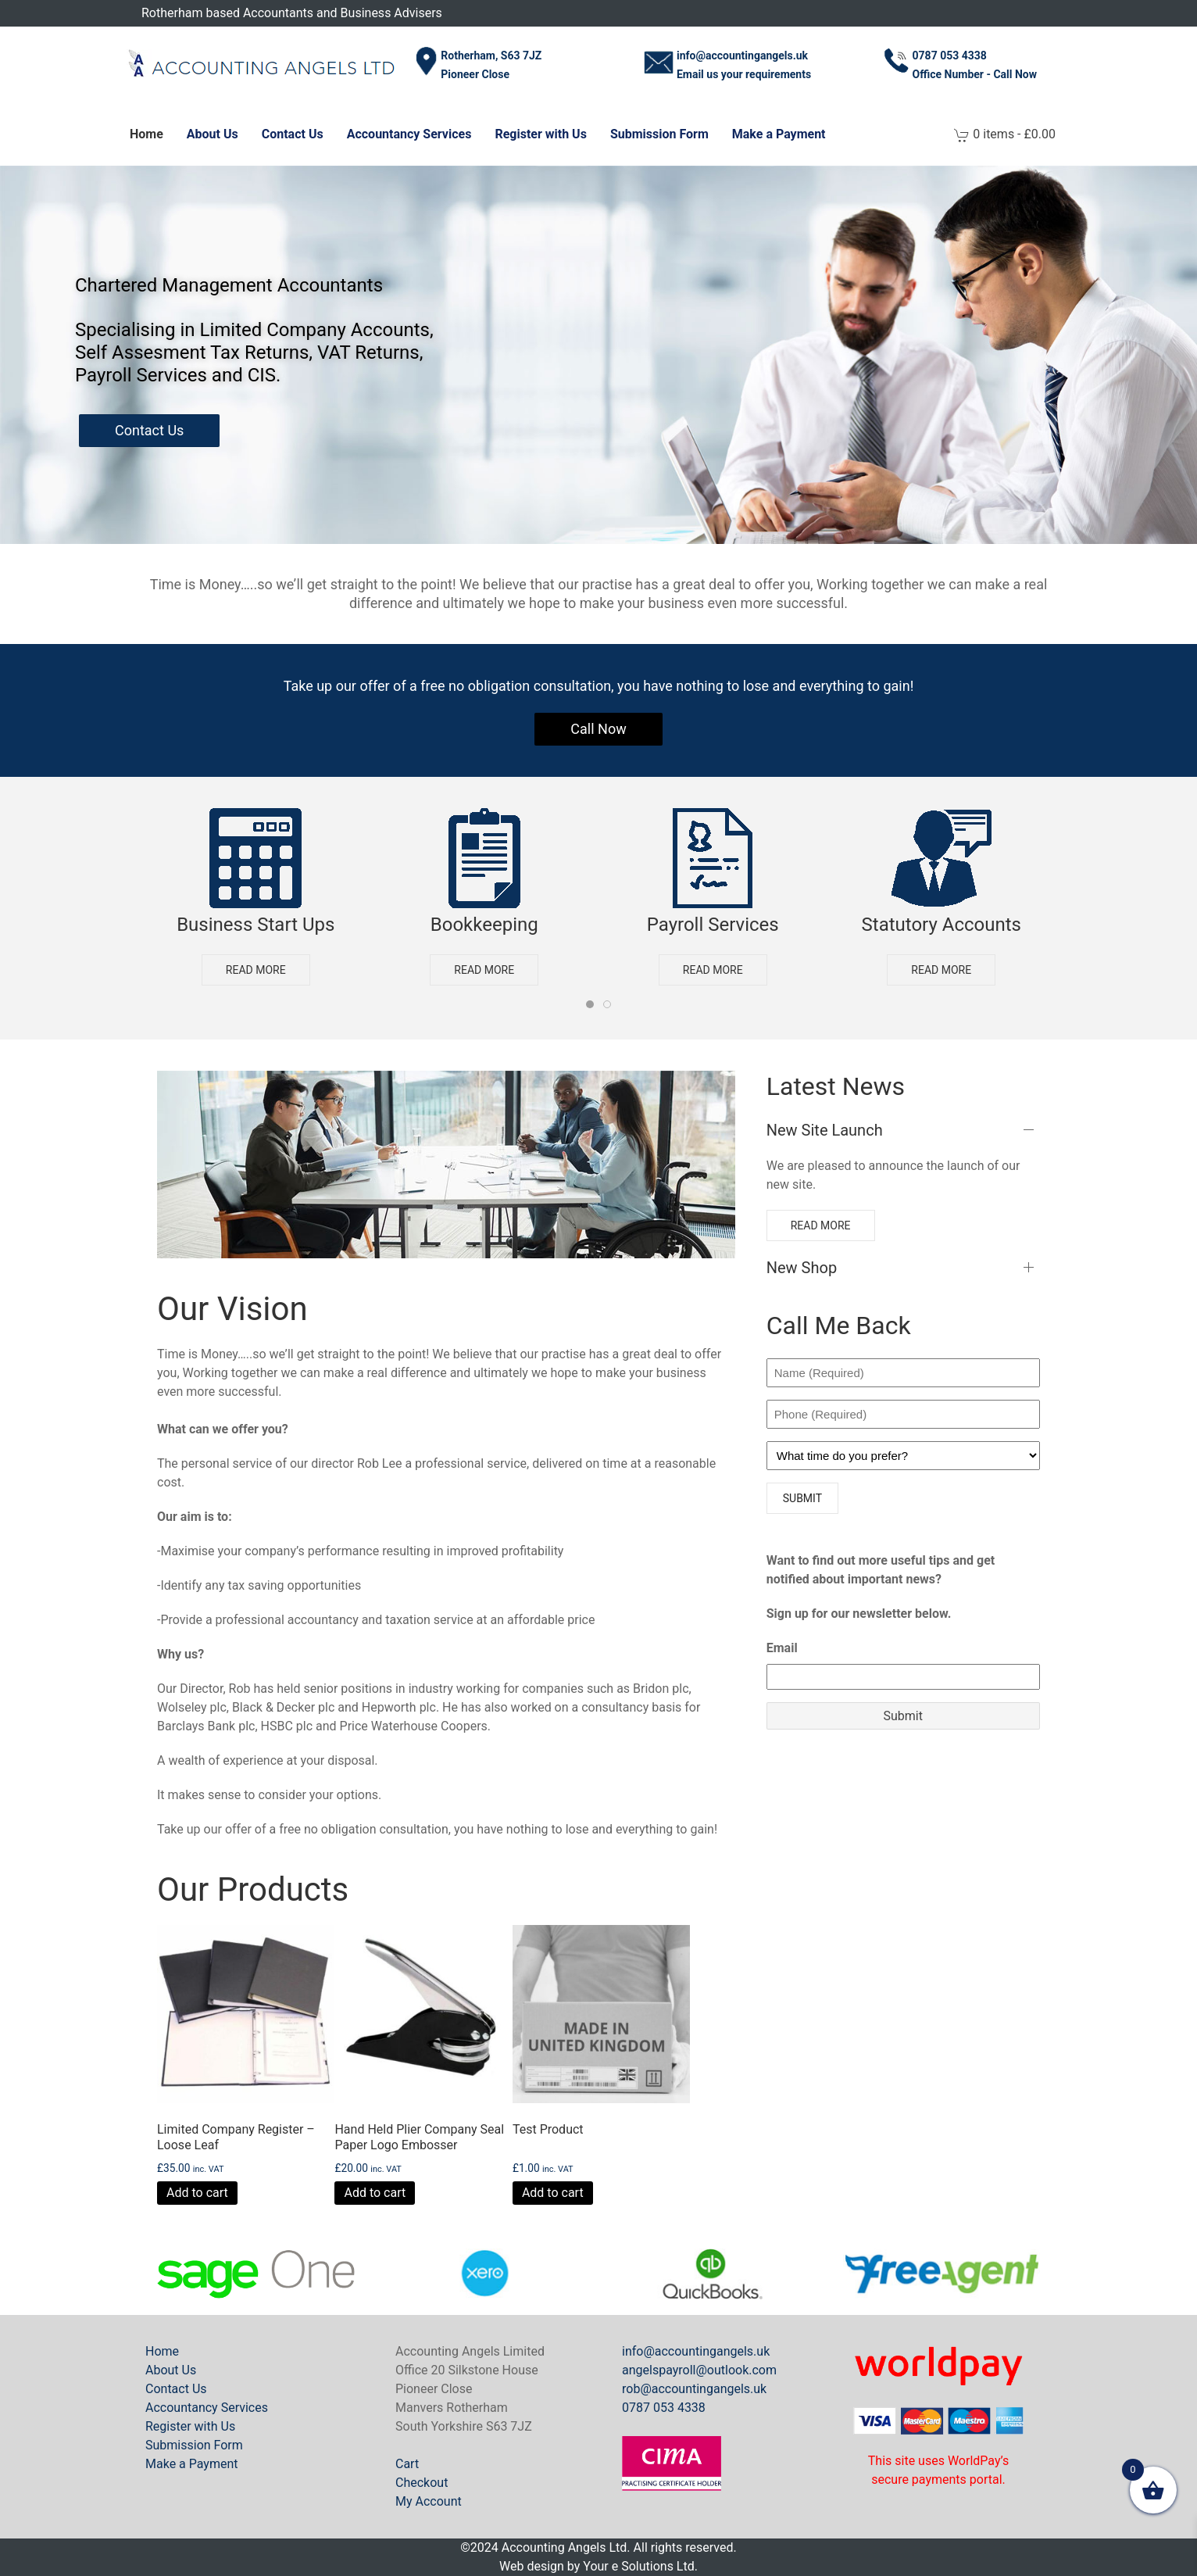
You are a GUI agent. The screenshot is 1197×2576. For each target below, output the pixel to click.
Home (146, 134)
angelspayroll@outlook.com (699, 2370)
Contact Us (292, 134)
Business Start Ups (255, 925)
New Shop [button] (801, 1267)
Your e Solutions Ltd (638, 2566)
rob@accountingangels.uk (694, 2388)
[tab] (590, 1004)
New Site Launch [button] (824, 1130)
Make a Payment (779, 134)
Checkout (421, 2482)
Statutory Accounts (941, 925)
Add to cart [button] (197, 2192)
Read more (256, 969)
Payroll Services (713, 925)
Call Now (598, 729)
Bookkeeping (484, 925)
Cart (407, 2463)
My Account (428, 2501)
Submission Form (659, 134)
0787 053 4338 (664, 2407)
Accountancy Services (409, 134)
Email (782, 1647)
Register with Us (540, 134)
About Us (212, 134)
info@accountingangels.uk (696, 2351)
